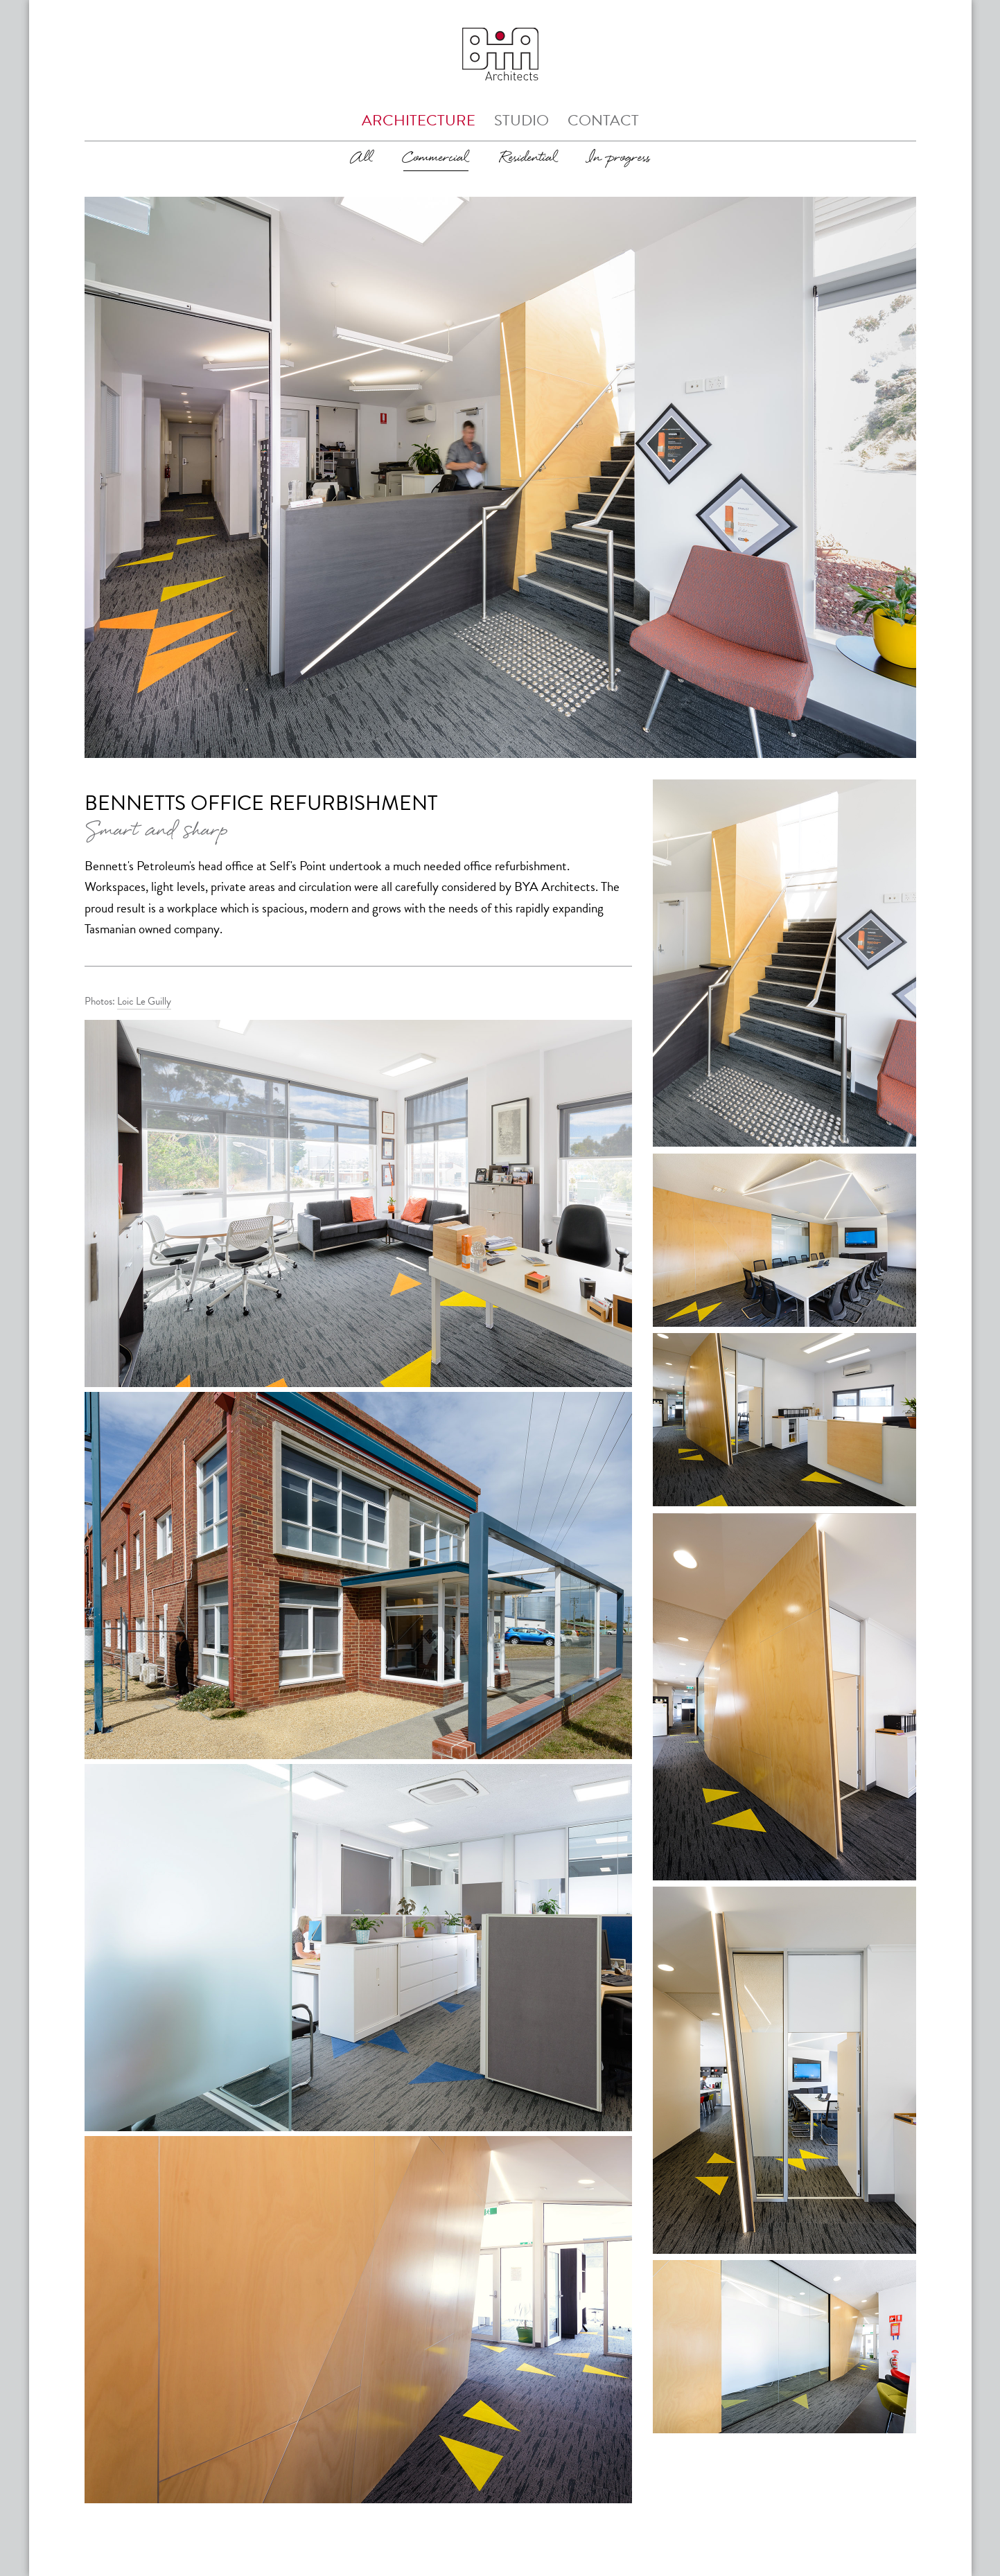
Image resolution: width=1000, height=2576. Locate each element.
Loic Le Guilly (144, 1001)
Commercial (435, 157)
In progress (618, 157)
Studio (521, 120)
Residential (528, 157)
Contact (603, 120)
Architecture (418, 120)
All (362, 157)
